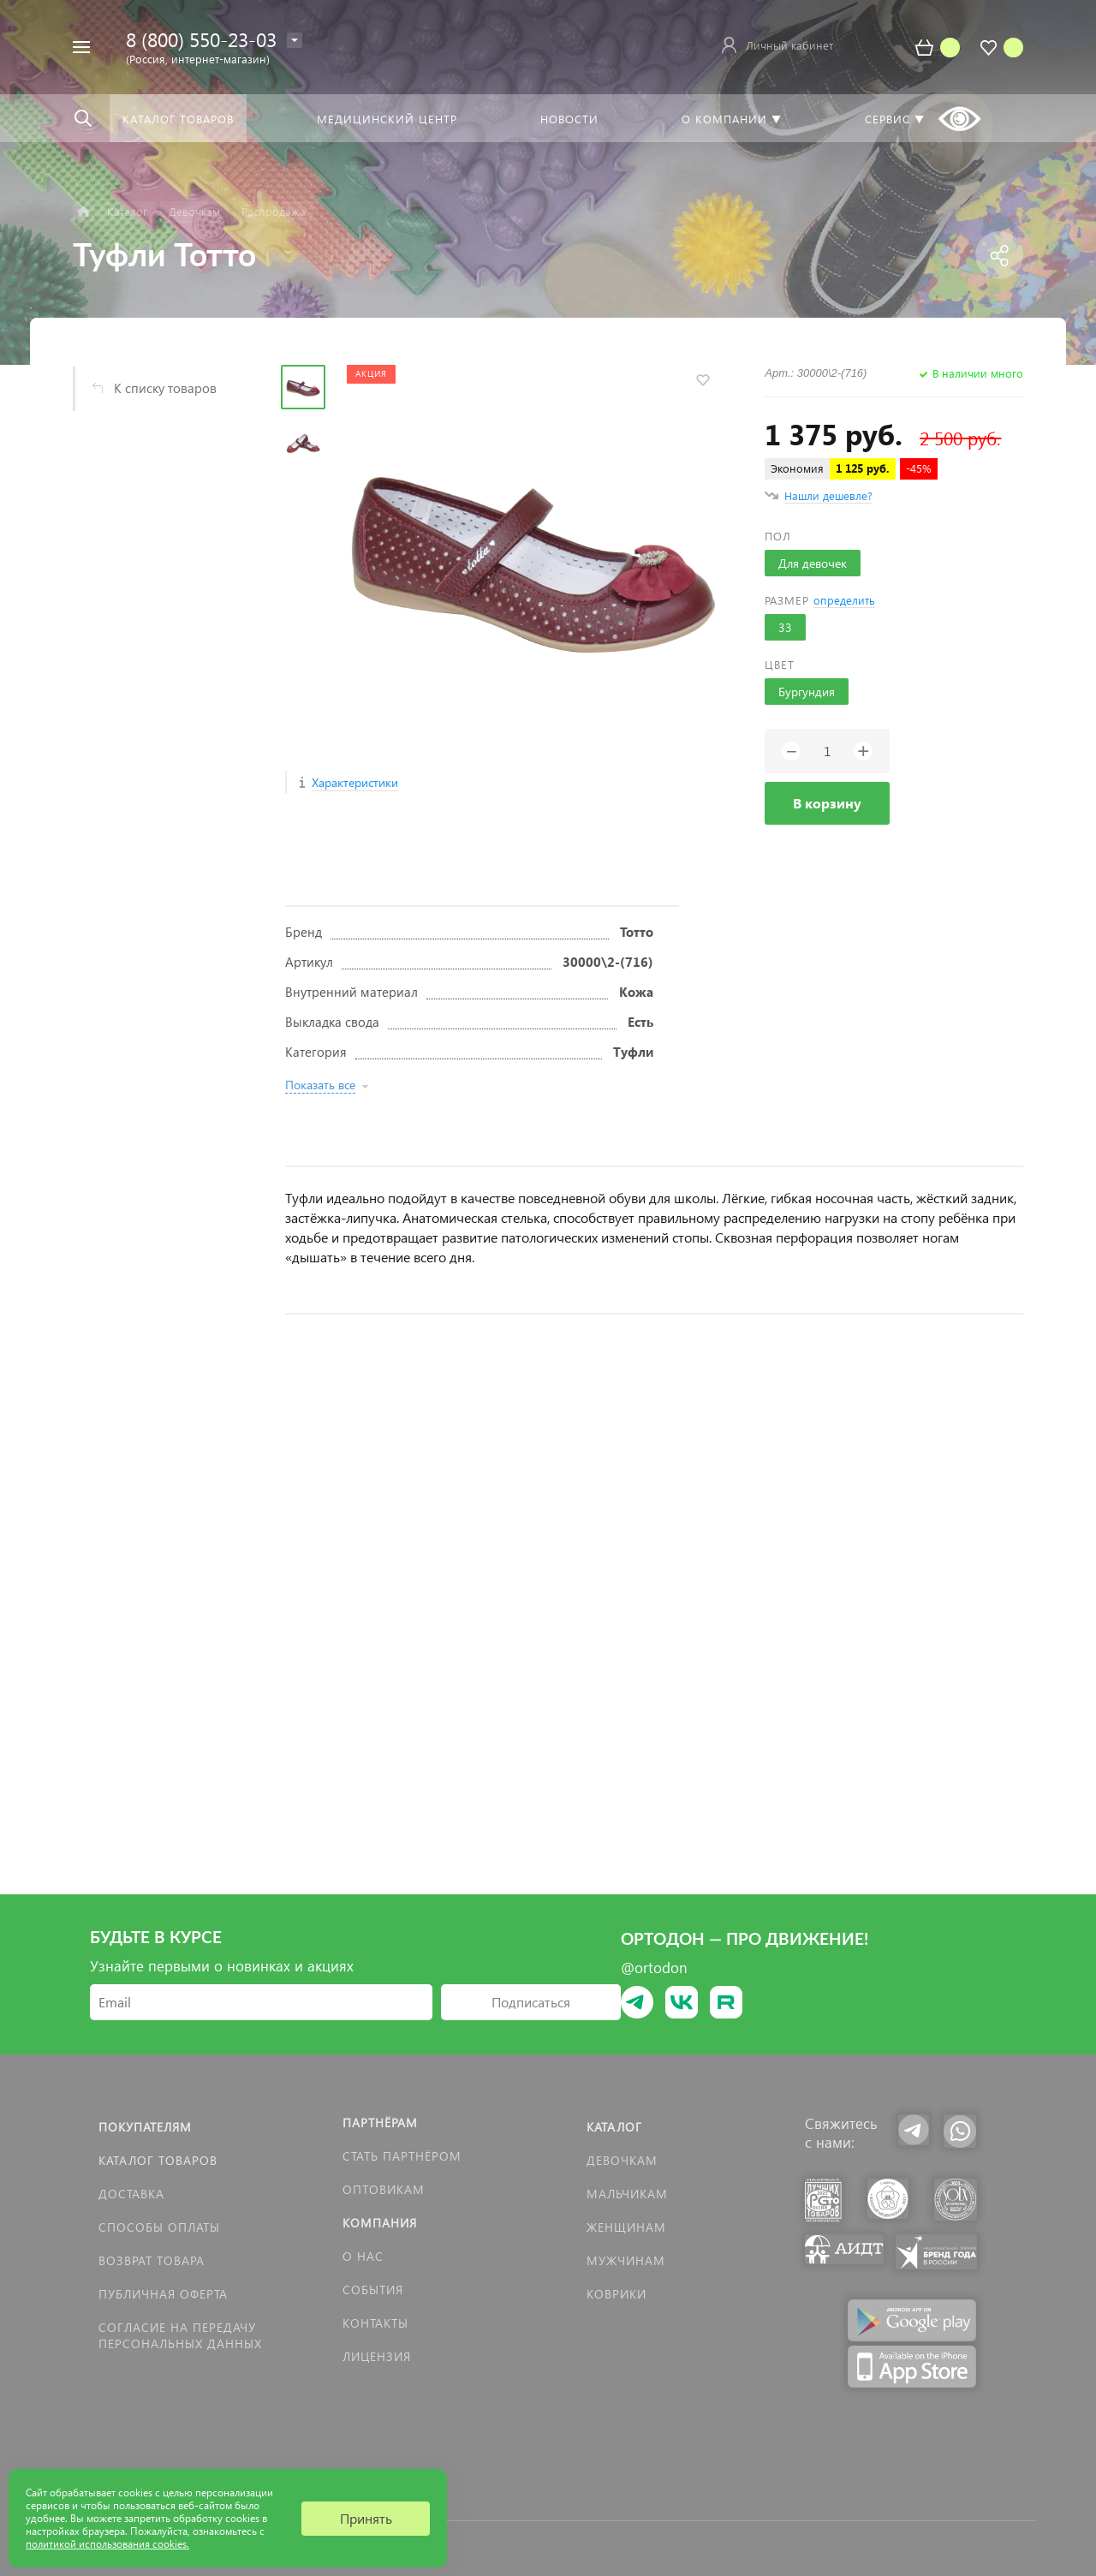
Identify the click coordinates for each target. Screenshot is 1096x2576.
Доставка (131, 2193)
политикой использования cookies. (107, 2543)
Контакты (375, 2323)
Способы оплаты (159, 2227)
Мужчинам (626, 2260)
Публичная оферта (163, 2294)
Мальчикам (627, 2193)
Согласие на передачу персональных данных (180, 2335)
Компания (379, 2223)
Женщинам (626, 2227)
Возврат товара (151, 2260)
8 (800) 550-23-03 (201, 39)
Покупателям (145, 2127)
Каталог (614, 2127)
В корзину (827, 803)
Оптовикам (383, 2189)
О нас (363, 2256)
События (372, 2289)
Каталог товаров (157, 2160)
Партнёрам (380, 2122)
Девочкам (622, 2160)
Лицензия (376, 2356)
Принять (366, 2518)
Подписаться (530, 2002)
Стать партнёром (402, 2156)
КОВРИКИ (616, 2294)
